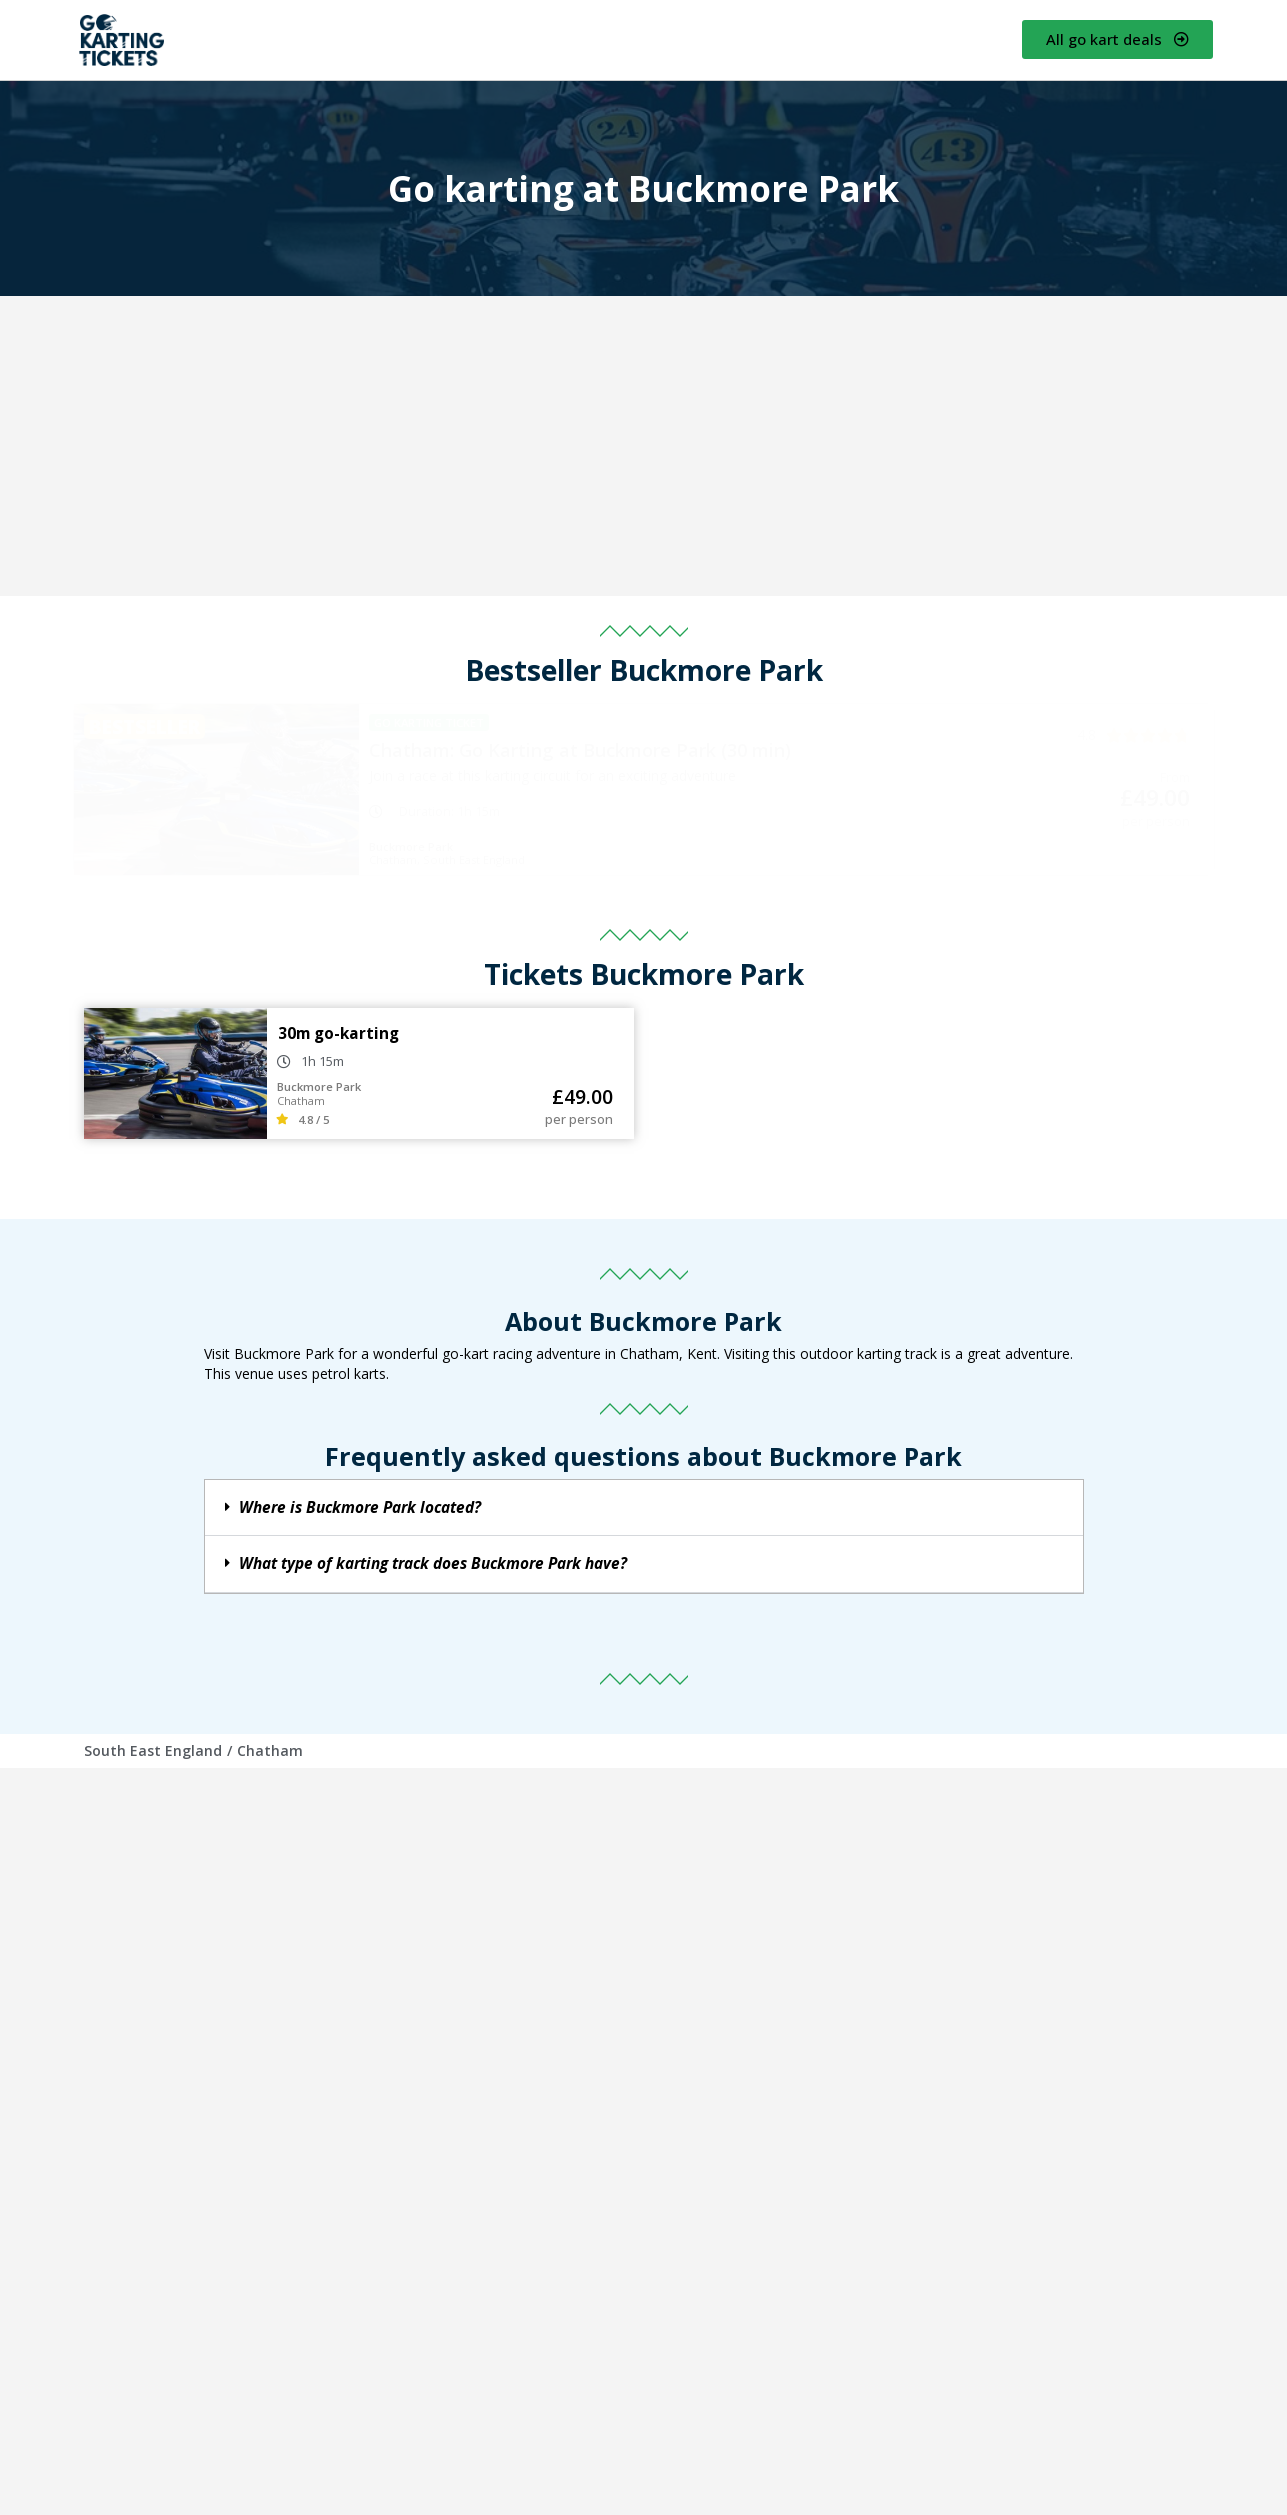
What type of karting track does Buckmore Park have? (433, 1563)
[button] (644, 1508)
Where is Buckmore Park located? (360, 1507)
